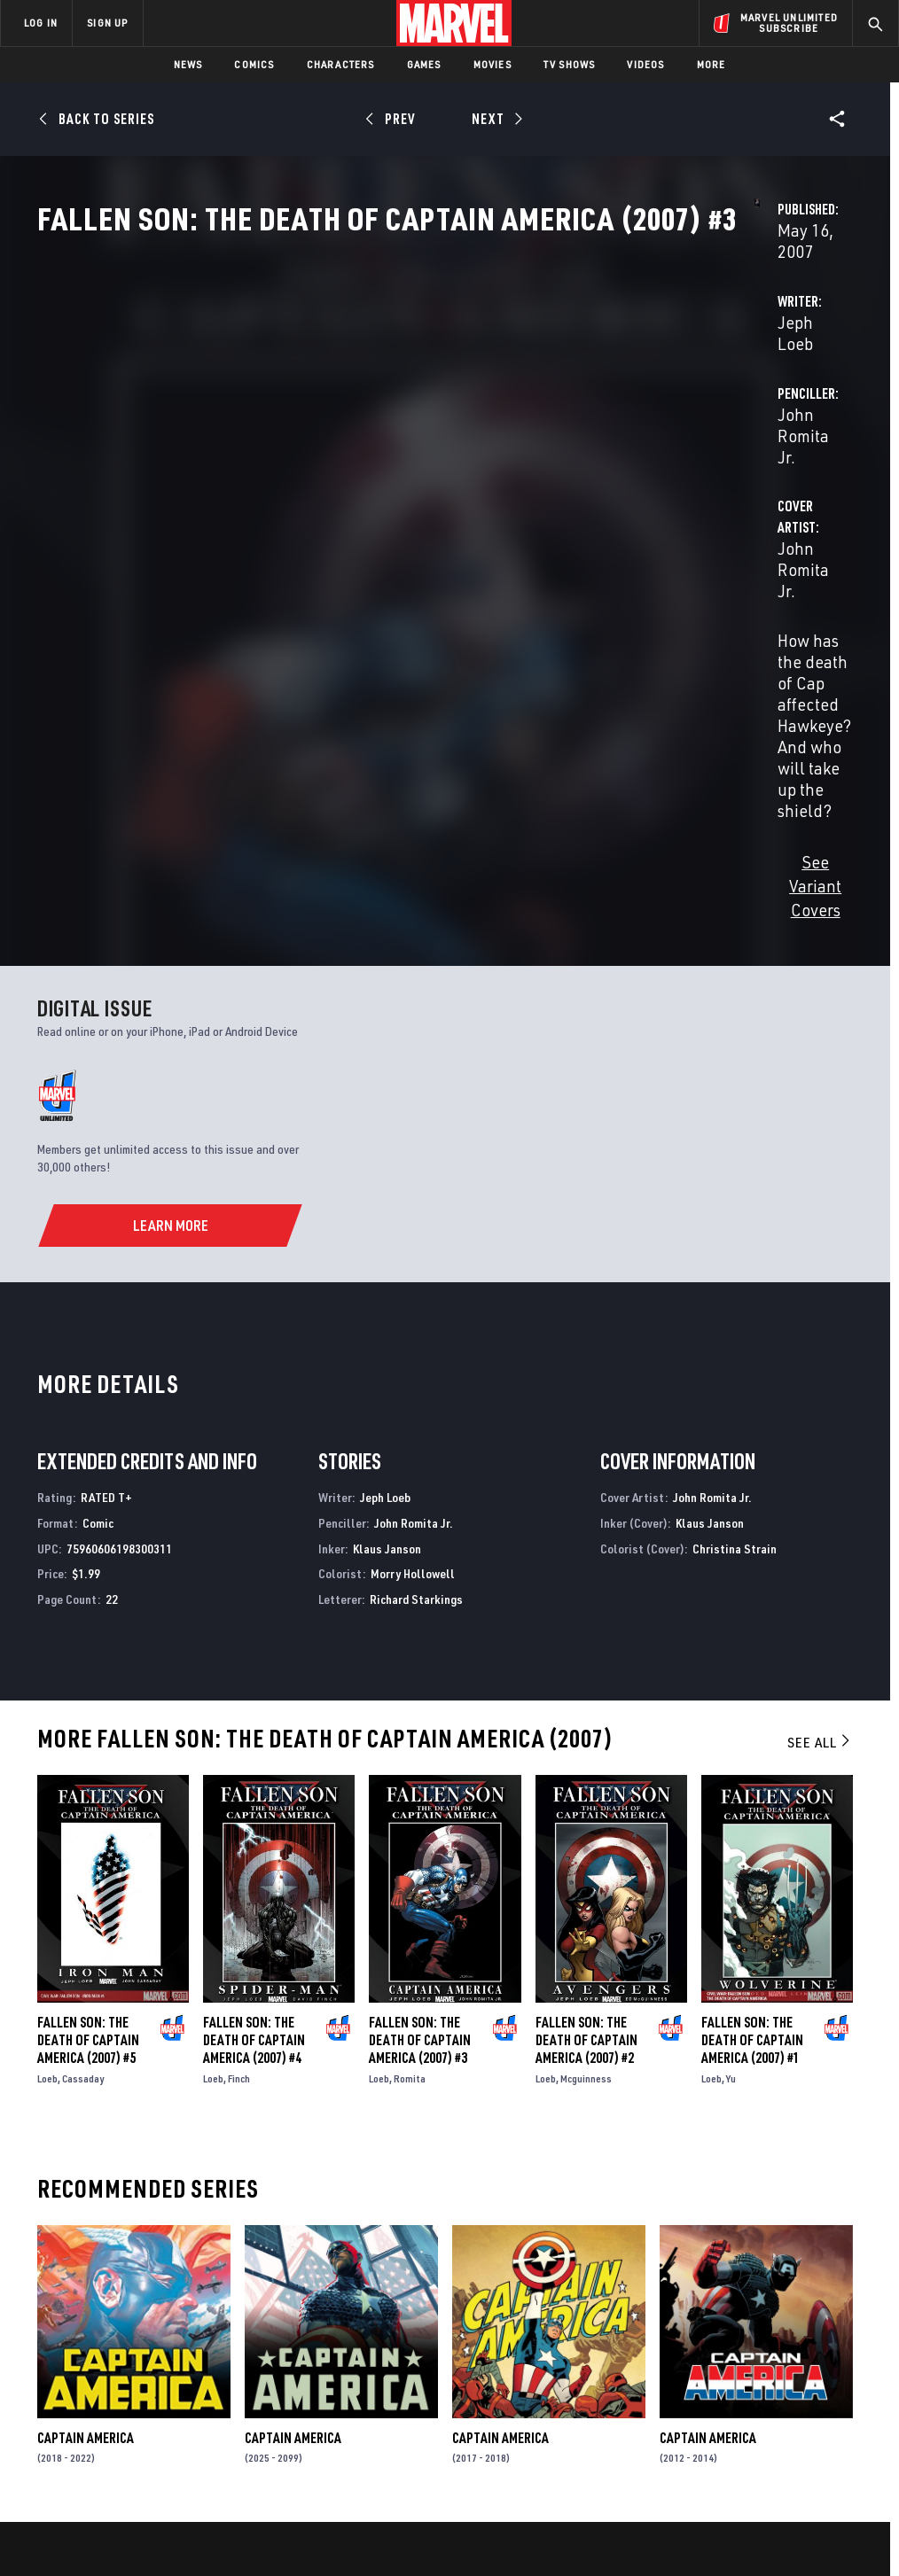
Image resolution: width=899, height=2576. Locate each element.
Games (424, 64)
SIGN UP (107, 22)
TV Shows (569, 64)
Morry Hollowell (413, 1274)
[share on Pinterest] (793, 2388)
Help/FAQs (174, 2331)
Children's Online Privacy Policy (550, 2511)
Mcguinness (586, 1779)
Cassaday (83, 1779)
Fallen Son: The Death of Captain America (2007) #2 (586, 1740)
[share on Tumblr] (838, 2350)
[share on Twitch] (838, 2388)
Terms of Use (76, 2511)
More (711, 64)
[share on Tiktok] (706, 2425)
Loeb (47, 1779)
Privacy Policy (157, 2511)
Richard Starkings (416, 1300)
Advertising (329, 2306)
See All (820, 1442)
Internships (181, 2383)
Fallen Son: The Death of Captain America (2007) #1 (752, 1740)
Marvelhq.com (336, 2357)
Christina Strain (734, 1249)
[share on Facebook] (706, 2351)
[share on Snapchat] (750, 2388)
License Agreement (688, 2511)
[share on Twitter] (750, 2350)
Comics (254, 64)
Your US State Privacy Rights (275, 2511)
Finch (239, 1779)
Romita (410, 1779)
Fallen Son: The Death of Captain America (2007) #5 (88, 1740)
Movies (492, 64)
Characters (341, 64)
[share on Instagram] (793, 2350)
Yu (731, 1779)
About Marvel (186, 2306)
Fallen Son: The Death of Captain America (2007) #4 (254, 1740)
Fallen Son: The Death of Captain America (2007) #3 (420, 1740)
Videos (645, 64)
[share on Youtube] (706, 2388)
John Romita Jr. (623, 418)
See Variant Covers (362, 611)
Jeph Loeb (331, 418)
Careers (169, 2357)
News (188, 64)
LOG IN (41, 22)
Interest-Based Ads (799, 2511)
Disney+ (316, 2331)
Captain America (85, 2138)
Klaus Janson (387, 1249)
